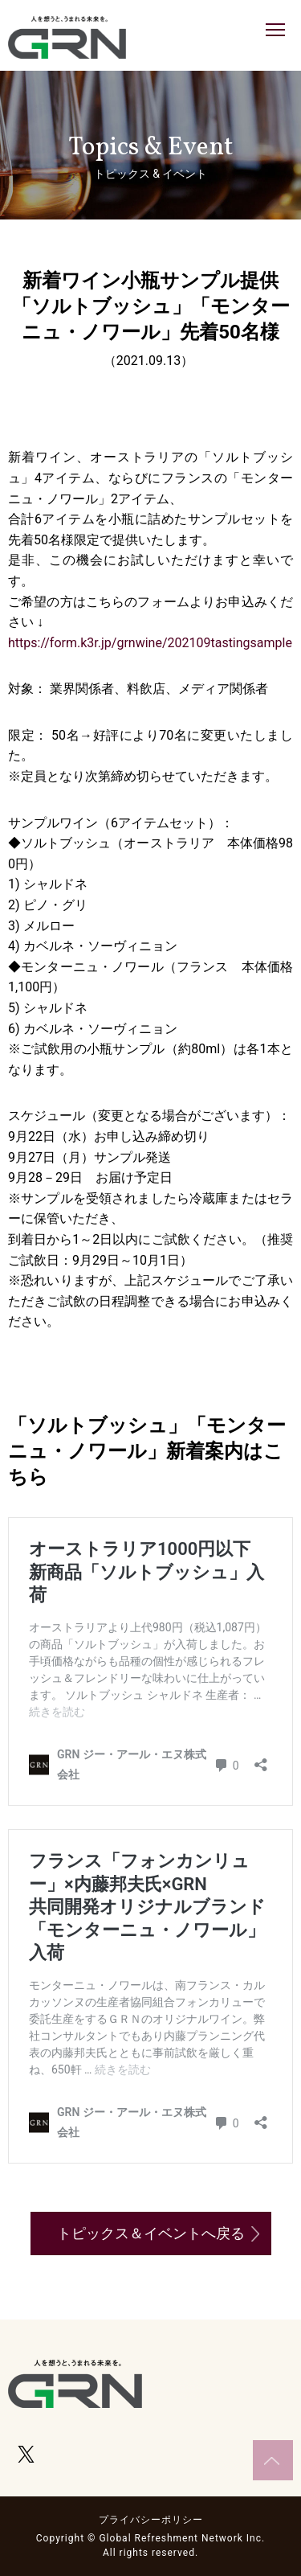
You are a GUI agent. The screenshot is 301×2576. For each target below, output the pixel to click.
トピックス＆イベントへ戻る (151, 2233)
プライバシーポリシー (151, 2519)
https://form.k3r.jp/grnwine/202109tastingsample (150, 642)
